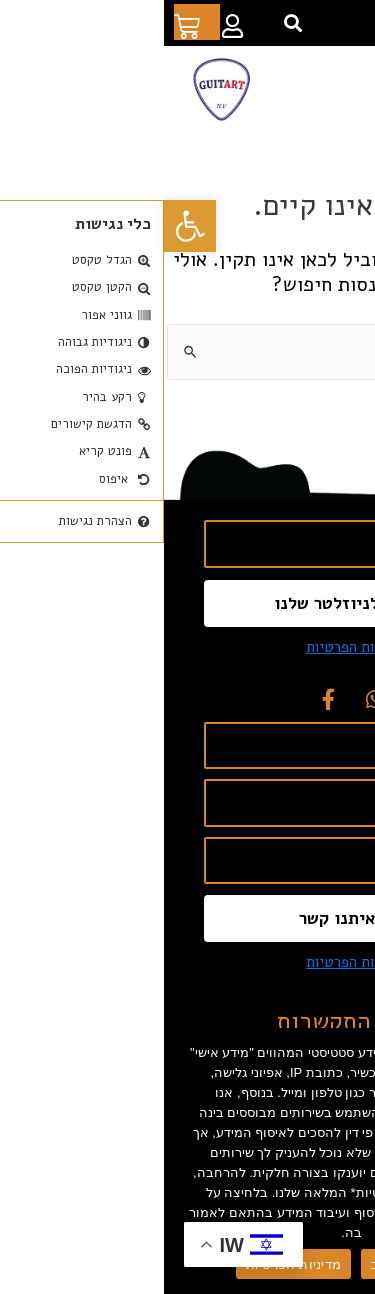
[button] (129, 23)
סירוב (222, 1264)
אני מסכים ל (230, 647)
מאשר (285, 1264)
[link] (26, 226)
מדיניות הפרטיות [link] (192, 647)
